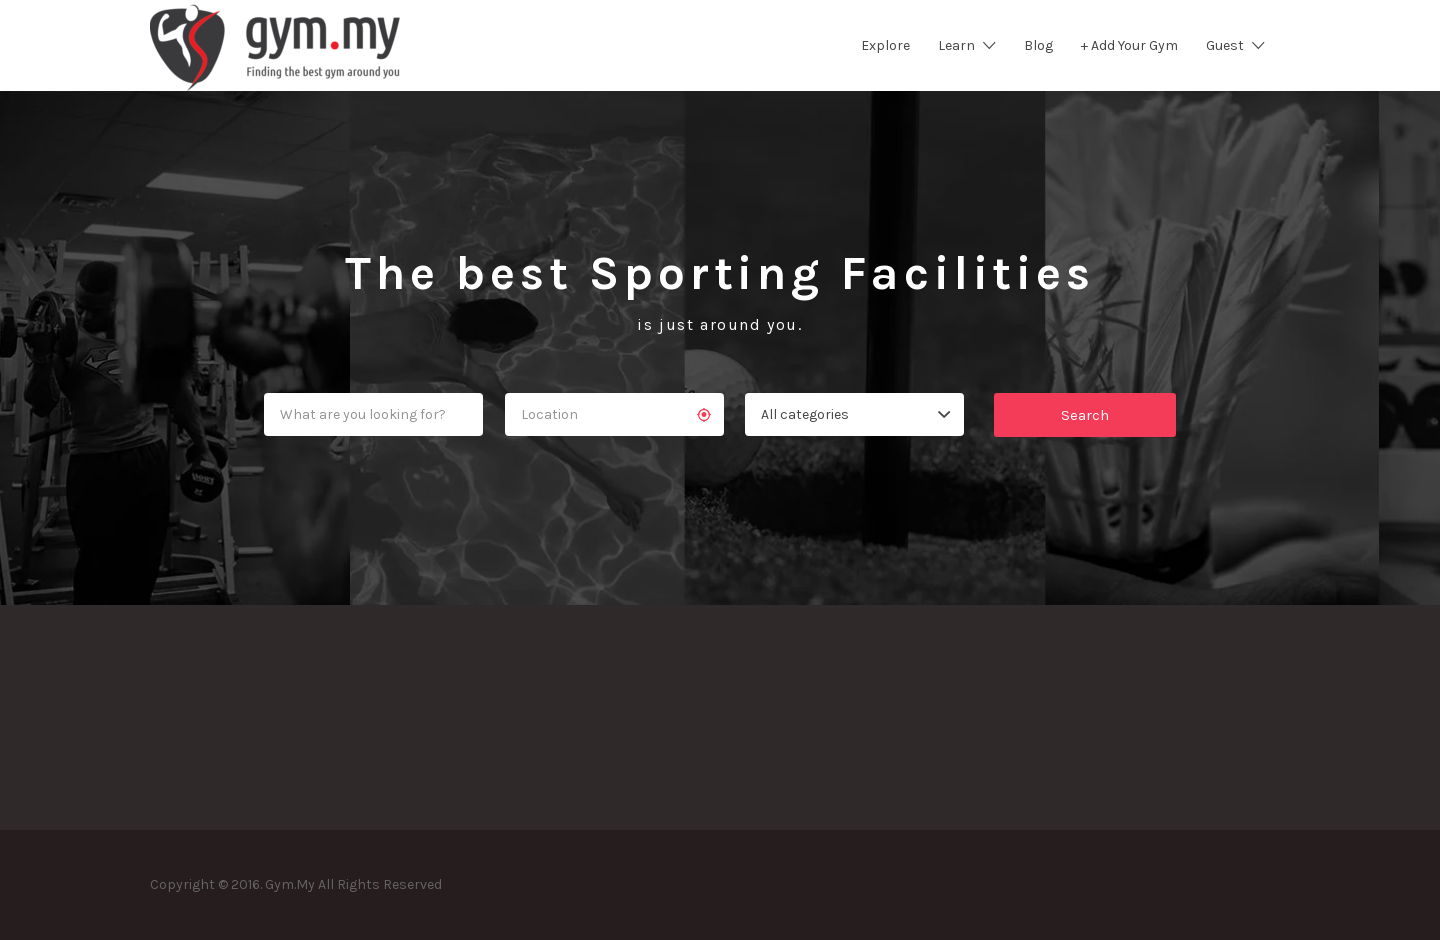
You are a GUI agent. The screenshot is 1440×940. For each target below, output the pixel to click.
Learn (956, 45)
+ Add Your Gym (1129, 45)
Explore (885, 45)
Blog (1038, 45)
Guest (1225, 45)
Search (1085, 415)
